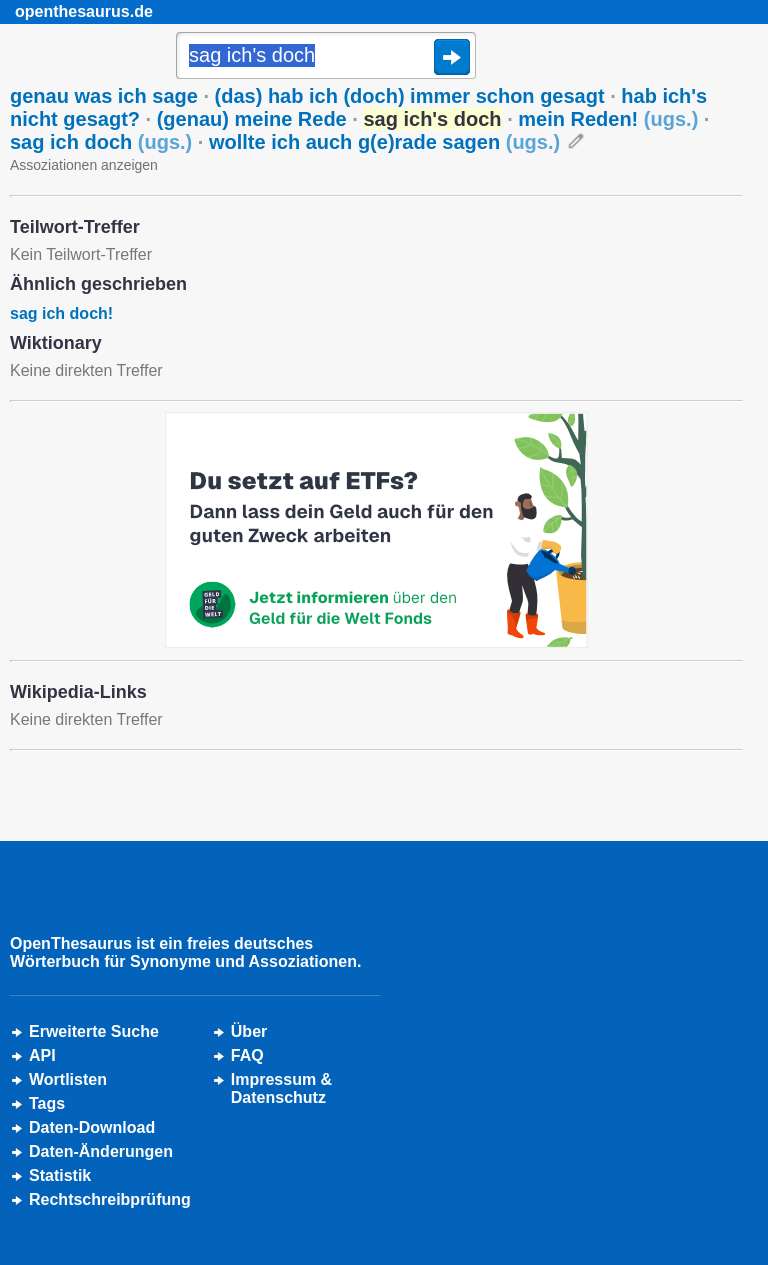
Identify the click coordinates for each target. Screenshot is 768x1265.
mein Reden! (608, 119)
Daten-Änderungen (101, 1151)
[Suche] (326, 57)
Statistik (60, 1175)
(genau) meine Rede (252, 119)
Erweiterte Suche (94, 1031)
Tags (47, 1103)
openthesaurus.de (84, 11)
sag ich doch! (61, 313)
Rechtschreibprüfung (110, 1199)
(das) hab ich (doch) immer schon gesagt (410, 96)
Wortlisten (68, 1079)
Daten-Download (92, 1127)
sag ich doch (101, 142)
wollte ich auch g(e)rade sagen (384, 142)
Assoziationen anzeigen (84, 165)
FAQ (247, 1055)
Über (249, 1031)
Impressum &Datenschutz (281, 1088)
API (42, 1055)
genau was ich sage (104, 96)
